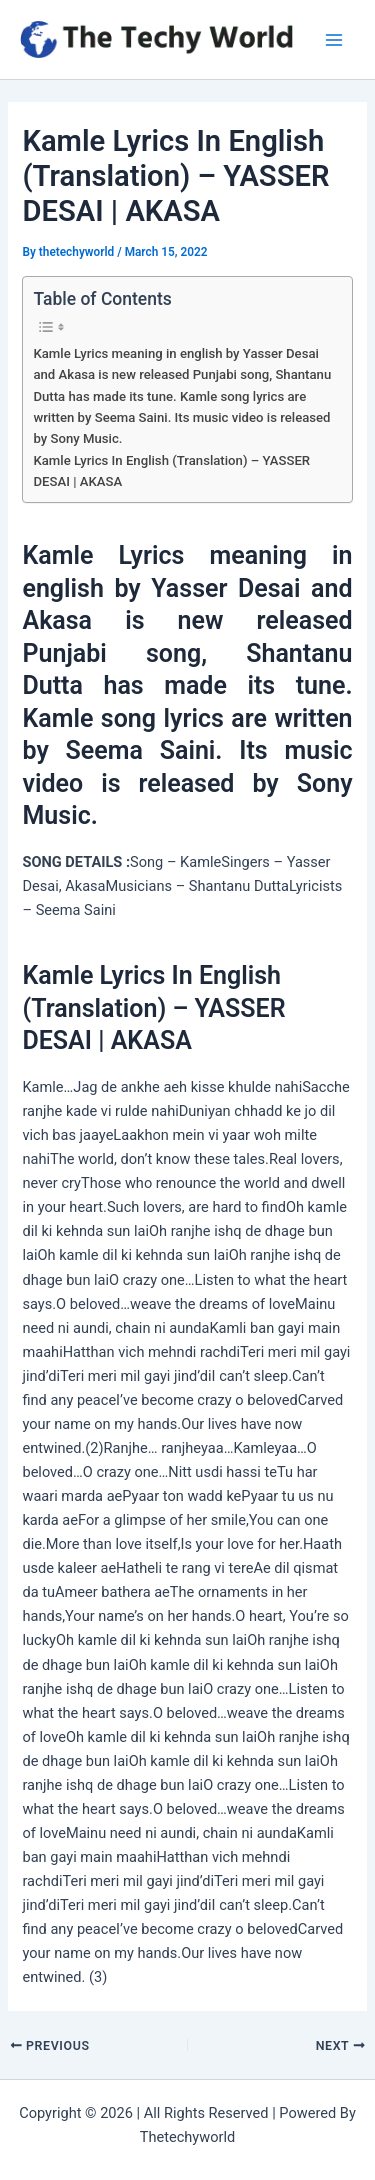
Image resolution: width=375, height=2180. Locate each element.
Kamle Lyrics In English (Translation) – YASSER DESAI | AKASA (171, 471)
